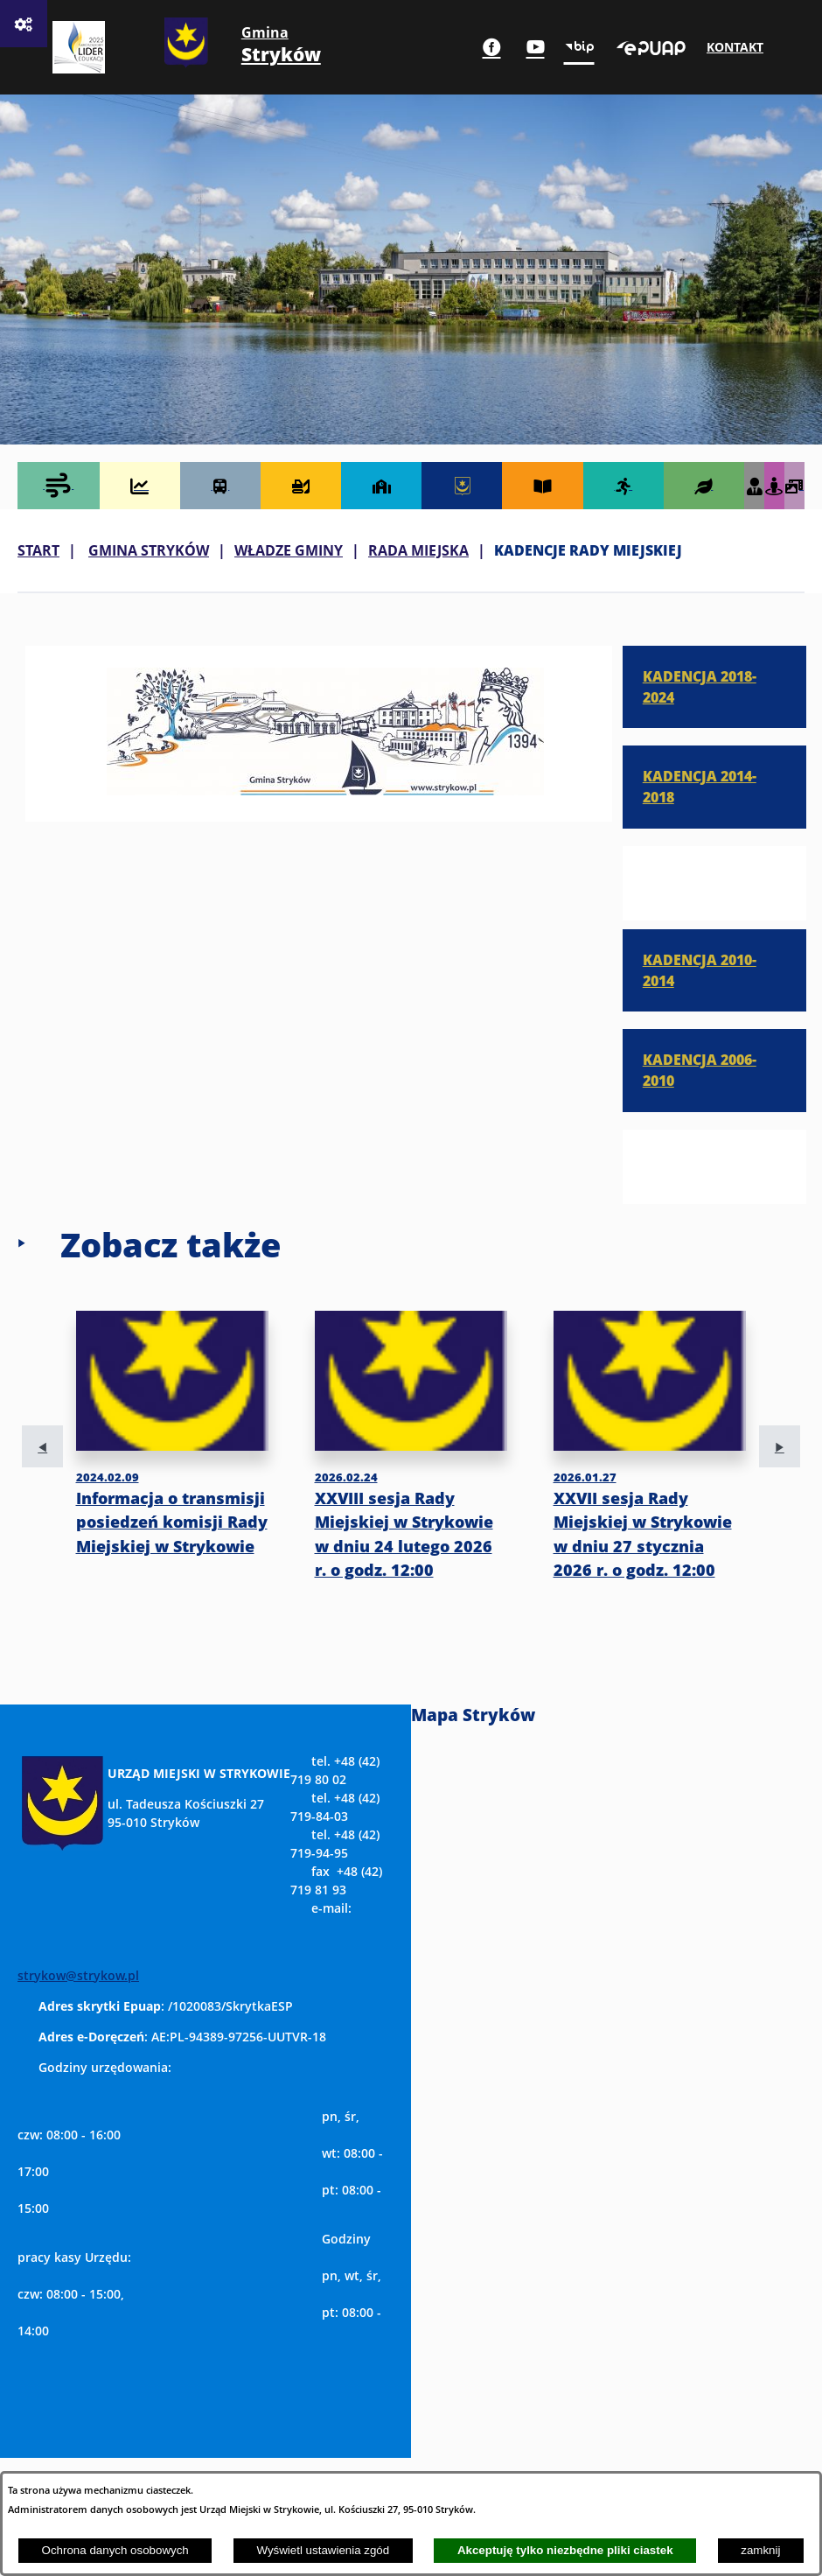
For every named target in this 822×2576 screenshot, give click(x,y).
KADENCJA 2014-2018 (699, 786)
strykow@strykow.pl (78, 1975)
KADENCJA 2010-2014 (699, 969)
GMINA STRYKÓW (148, 550)
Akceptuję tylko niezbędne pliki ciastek (565, 2550)
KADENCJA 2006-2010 (699, 1069)
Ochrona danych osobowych (115, 2550)
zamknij (760, 2550)
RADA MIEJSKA (418, 550)
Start (38, 550)
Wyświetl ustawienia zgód (322, 2550)
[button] (325, 790)
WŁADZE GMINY (288, 550)
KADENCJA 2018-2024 (699, 686)
